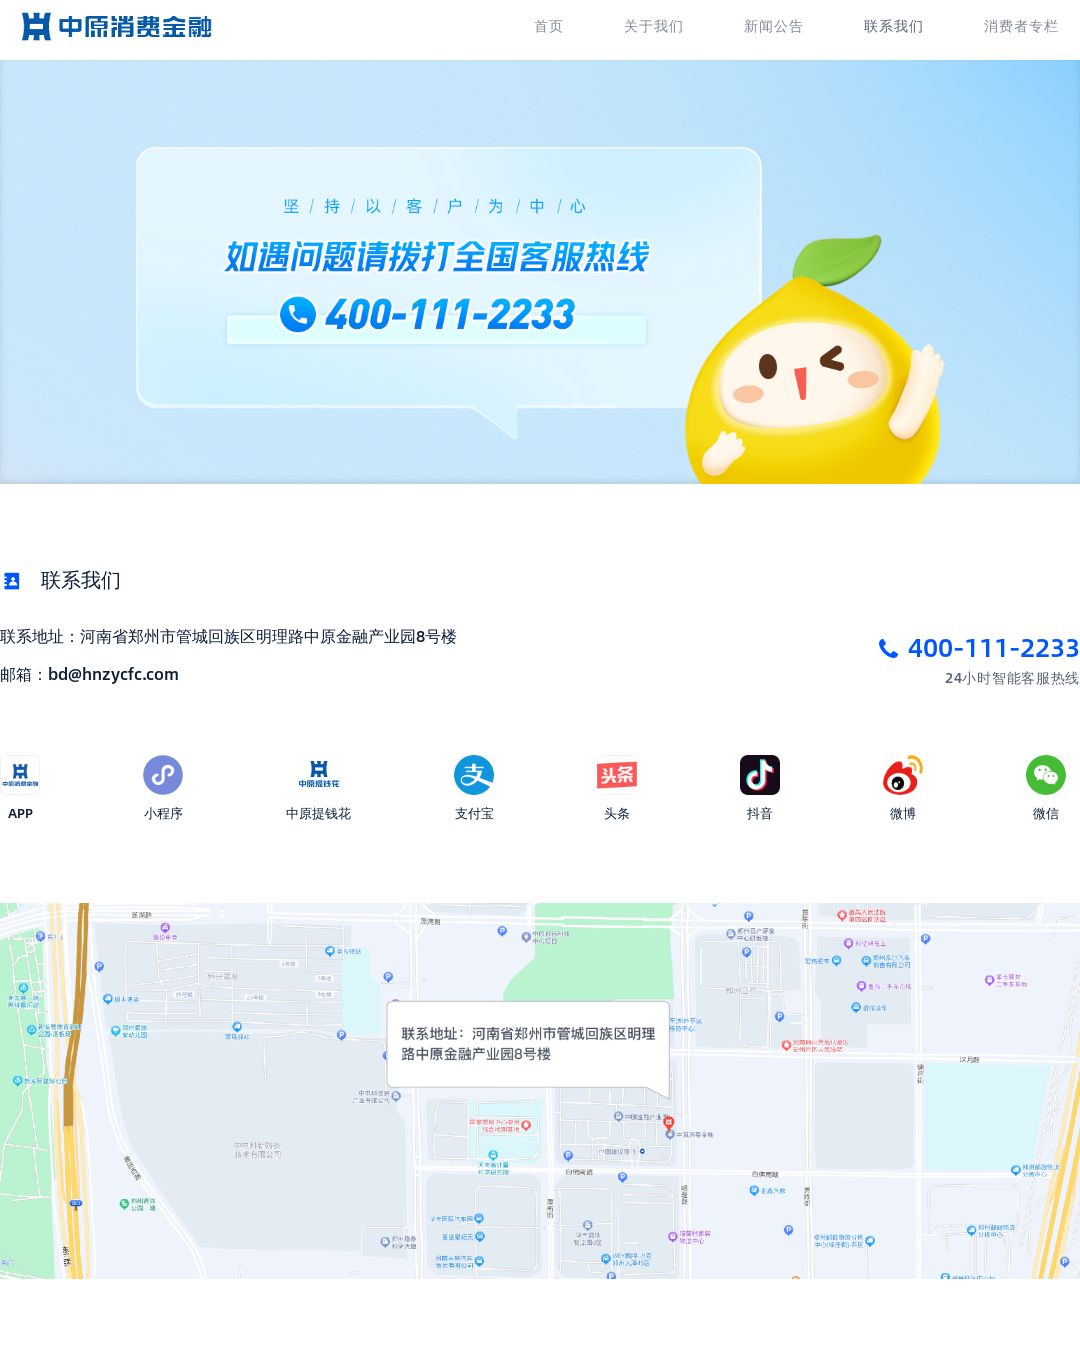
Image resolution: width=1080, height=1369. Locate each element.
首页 (549, 25)
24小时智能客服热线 (1012, 677)
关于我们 (654, 25)
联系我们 (894, 25)
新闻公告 (774, 25)
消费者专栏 (1021, 25)
